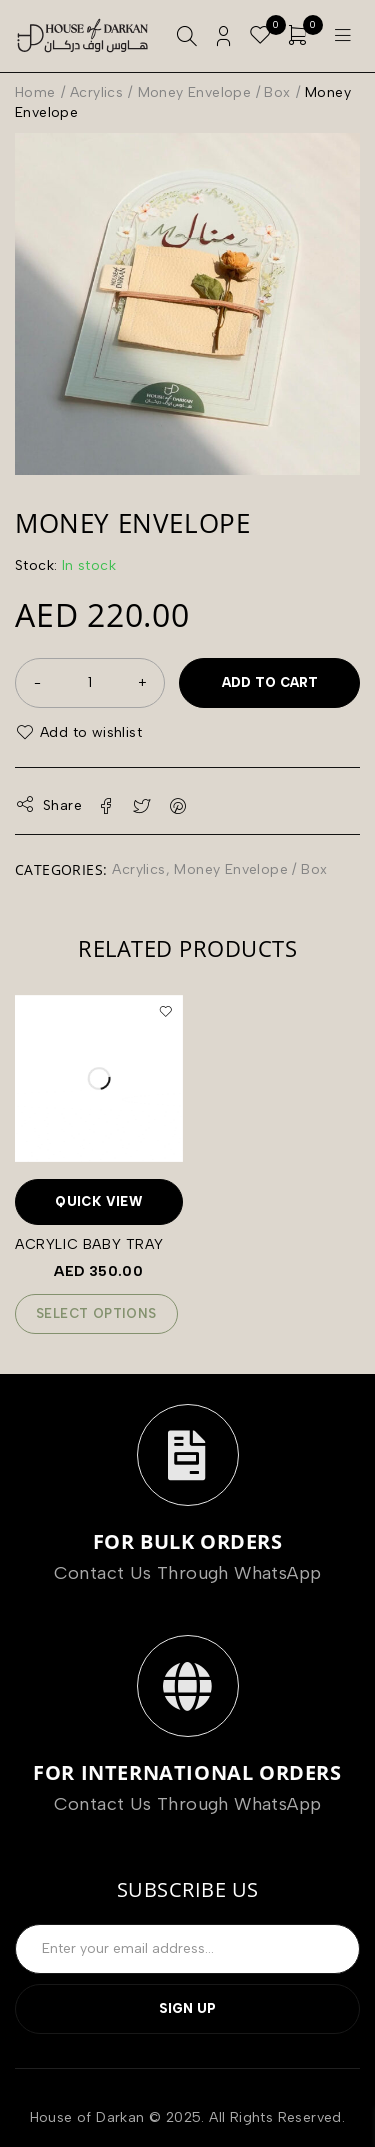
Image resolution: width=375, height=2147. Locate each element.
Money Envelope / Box (214, 92)
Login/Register (223, 36)
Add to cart (270, 682)
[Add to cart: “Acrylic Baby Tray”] (96, 1314)
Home (35, 92)
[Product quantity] (90, 683)
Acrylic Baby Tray (89, 1244)
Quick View (98, 1201)
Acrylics (96, 92)
